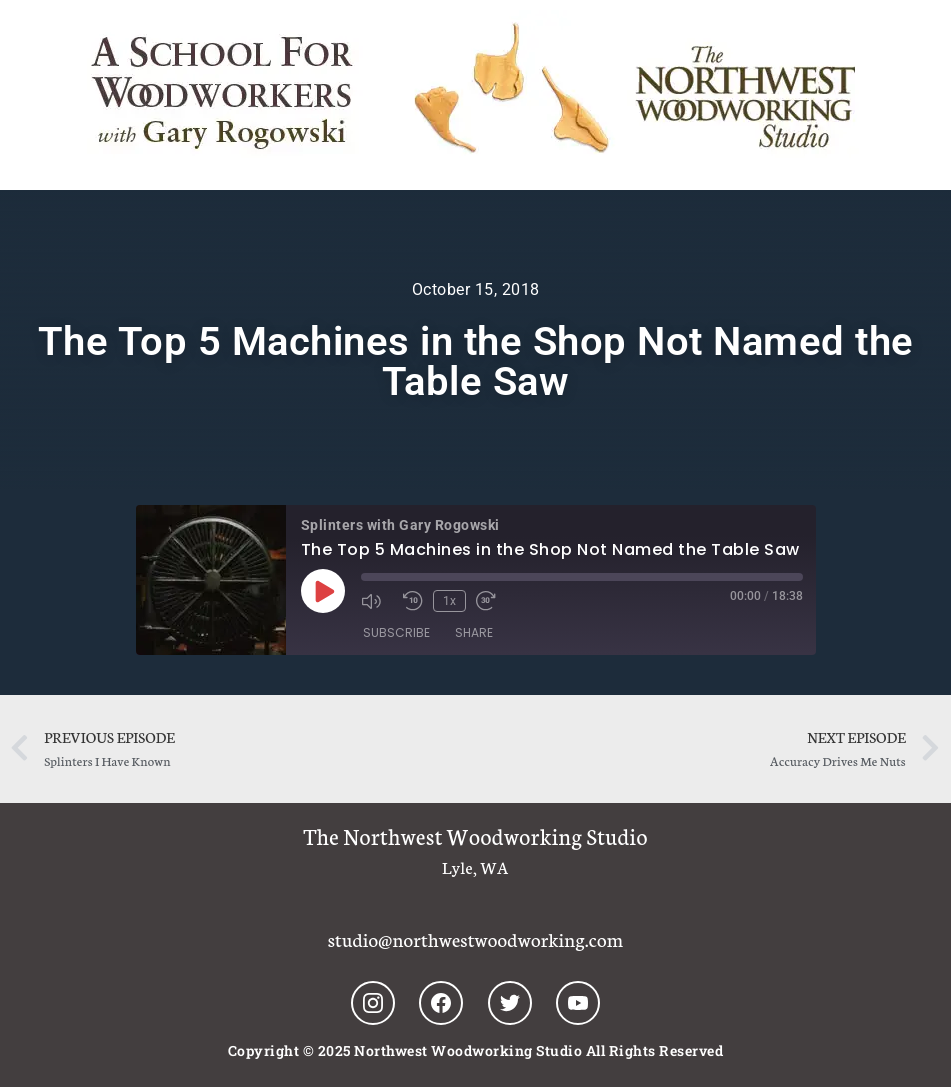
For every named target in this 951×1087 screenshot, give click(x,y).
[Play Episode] (323, 591)
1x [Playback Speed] (449, 601)
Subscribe (396, 632)
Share (474, 632)
